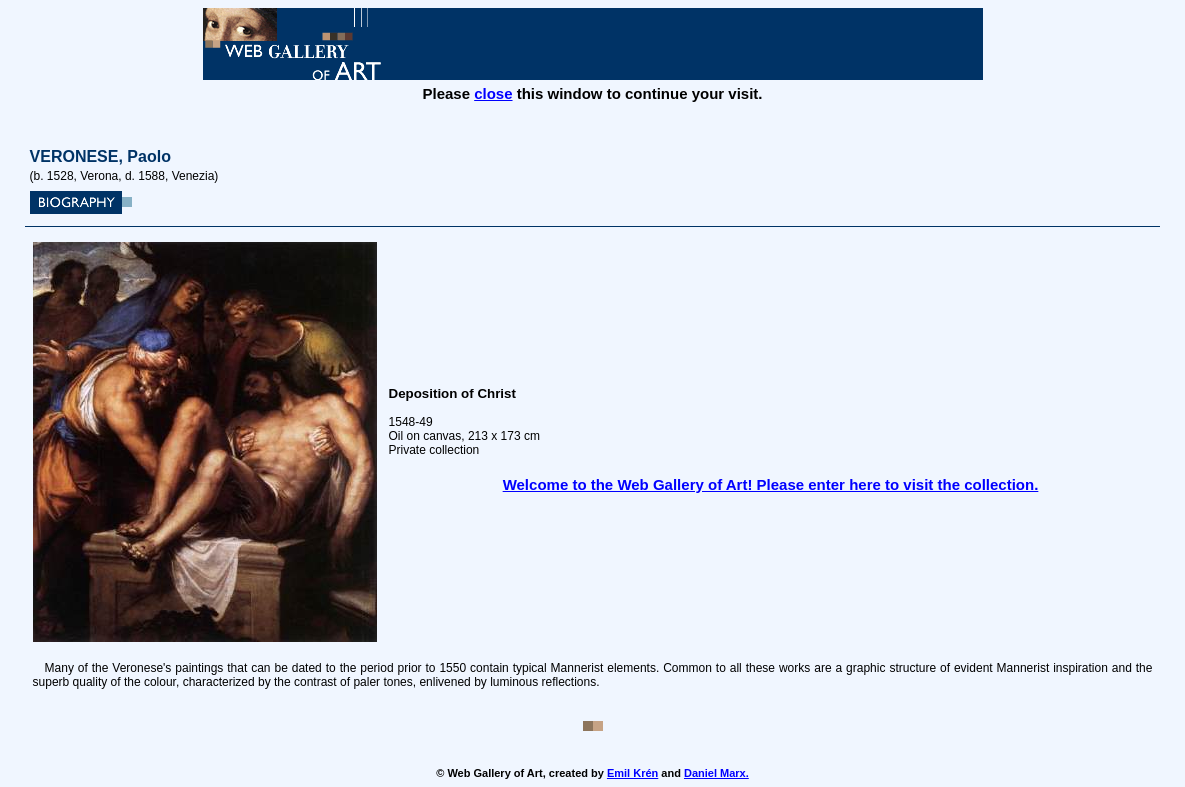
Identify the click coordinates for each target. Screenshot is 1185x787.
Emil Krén (632, 773)
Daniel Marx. (716, 773)
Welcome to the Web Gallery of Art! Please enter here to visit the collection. (771, 484)
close (493, 93)
